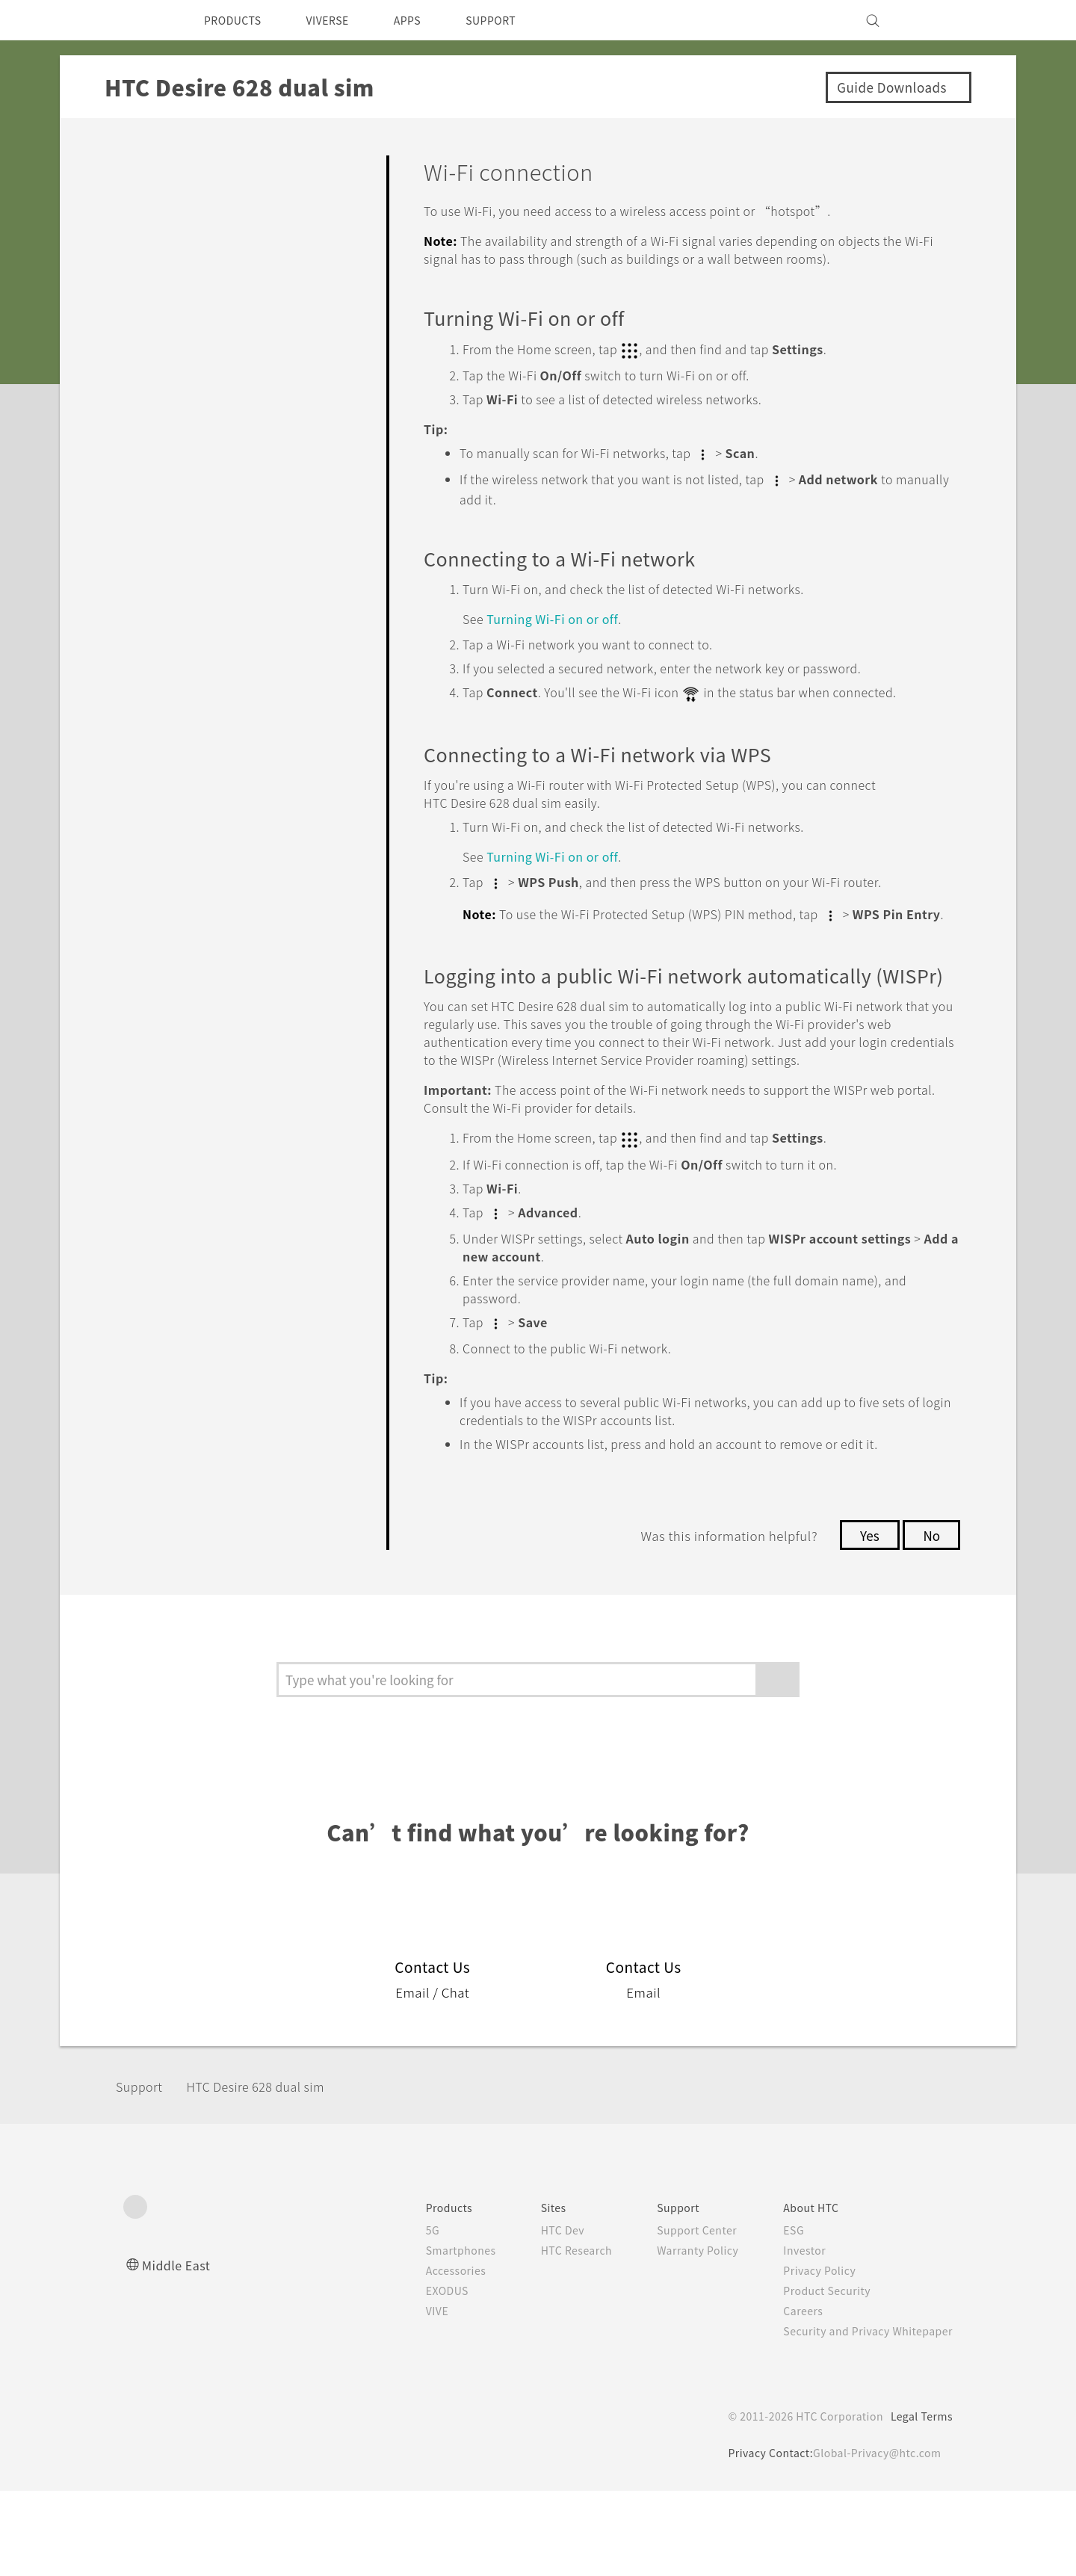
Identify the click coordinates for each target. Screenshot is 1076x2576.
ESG (782, 2315)
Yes (865, 1620)
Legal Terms (919, 2501)
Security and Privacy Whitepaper (861, 2416)
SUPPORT (516, 20)
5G (402, 2315)
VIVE (408, 2396)
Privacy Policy (809, 2355)
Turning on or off (561, 633)
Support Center (681, 2315)
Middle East (179, 2350)
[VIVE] (932, 20)
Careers (791, 2396)
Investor (793, 2335)
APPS (427, 20)
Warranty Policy (682, 2335)
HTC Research (553, 2335)
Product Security (817, 2375)
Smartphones (432, 2335)
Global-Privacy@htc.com (874, 2538)
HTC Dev (539, 2315)
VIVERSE (340, 20)
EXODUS (419, 2375)
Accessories (427, 2355)
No (930, 1620)
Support (143, 2171)
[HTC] (141, 20)
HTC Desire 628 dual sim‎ (274, 2171)
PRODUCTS (237, 20)
